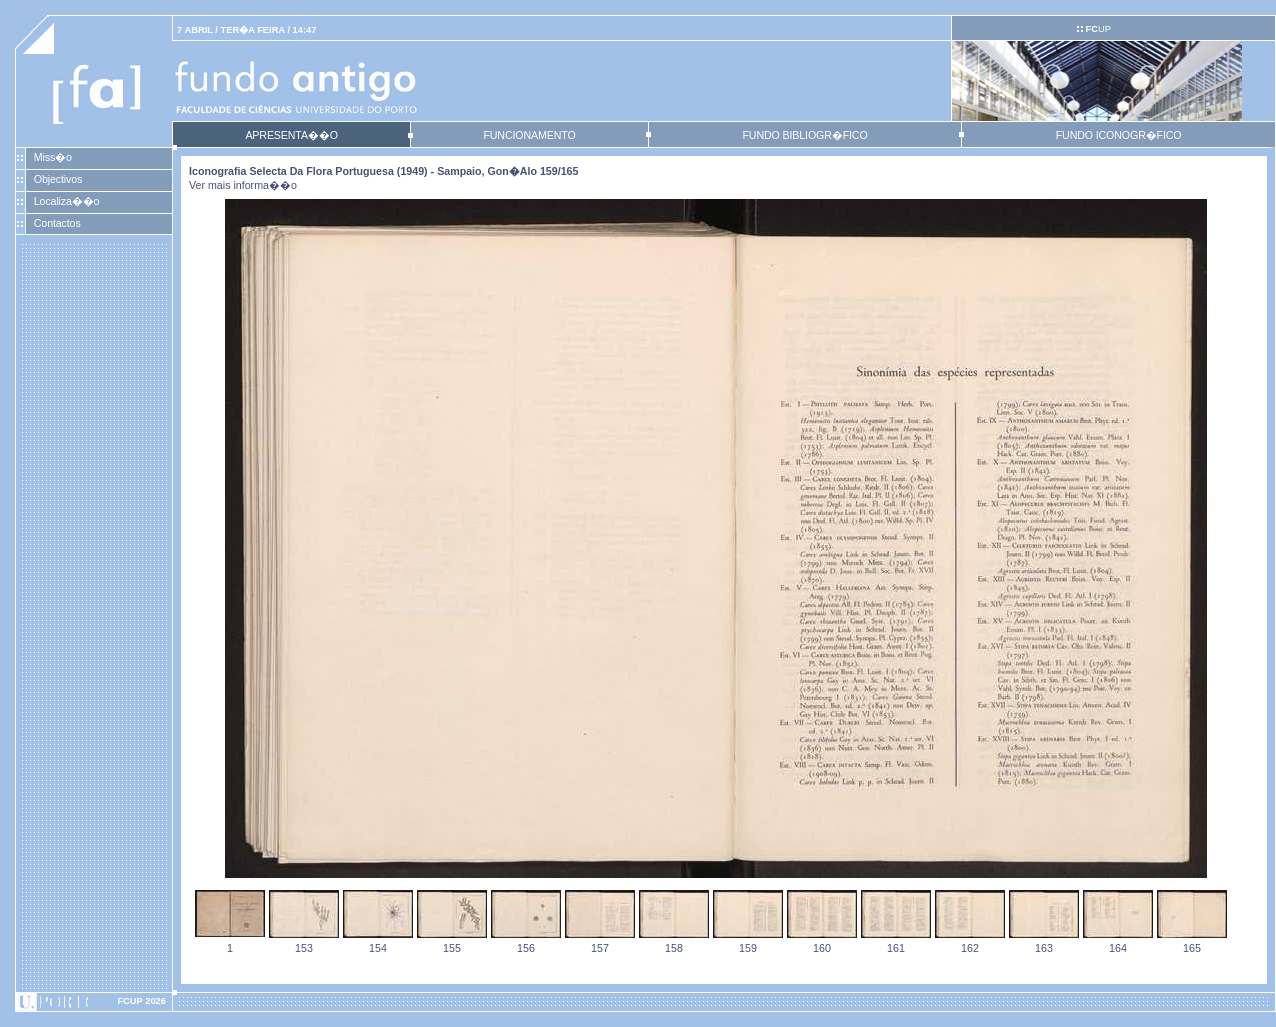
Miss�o (53, 157)
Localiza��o (67, 201)
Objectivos (58, 179)
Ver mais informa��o (243, 185)
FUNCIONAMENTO (529, 135)
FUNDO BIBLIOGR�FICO (804, 135)
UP (1097, 29)
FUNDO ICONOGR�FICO (1119, 135)
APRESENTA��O (291, 135)
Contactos (57, 223)
